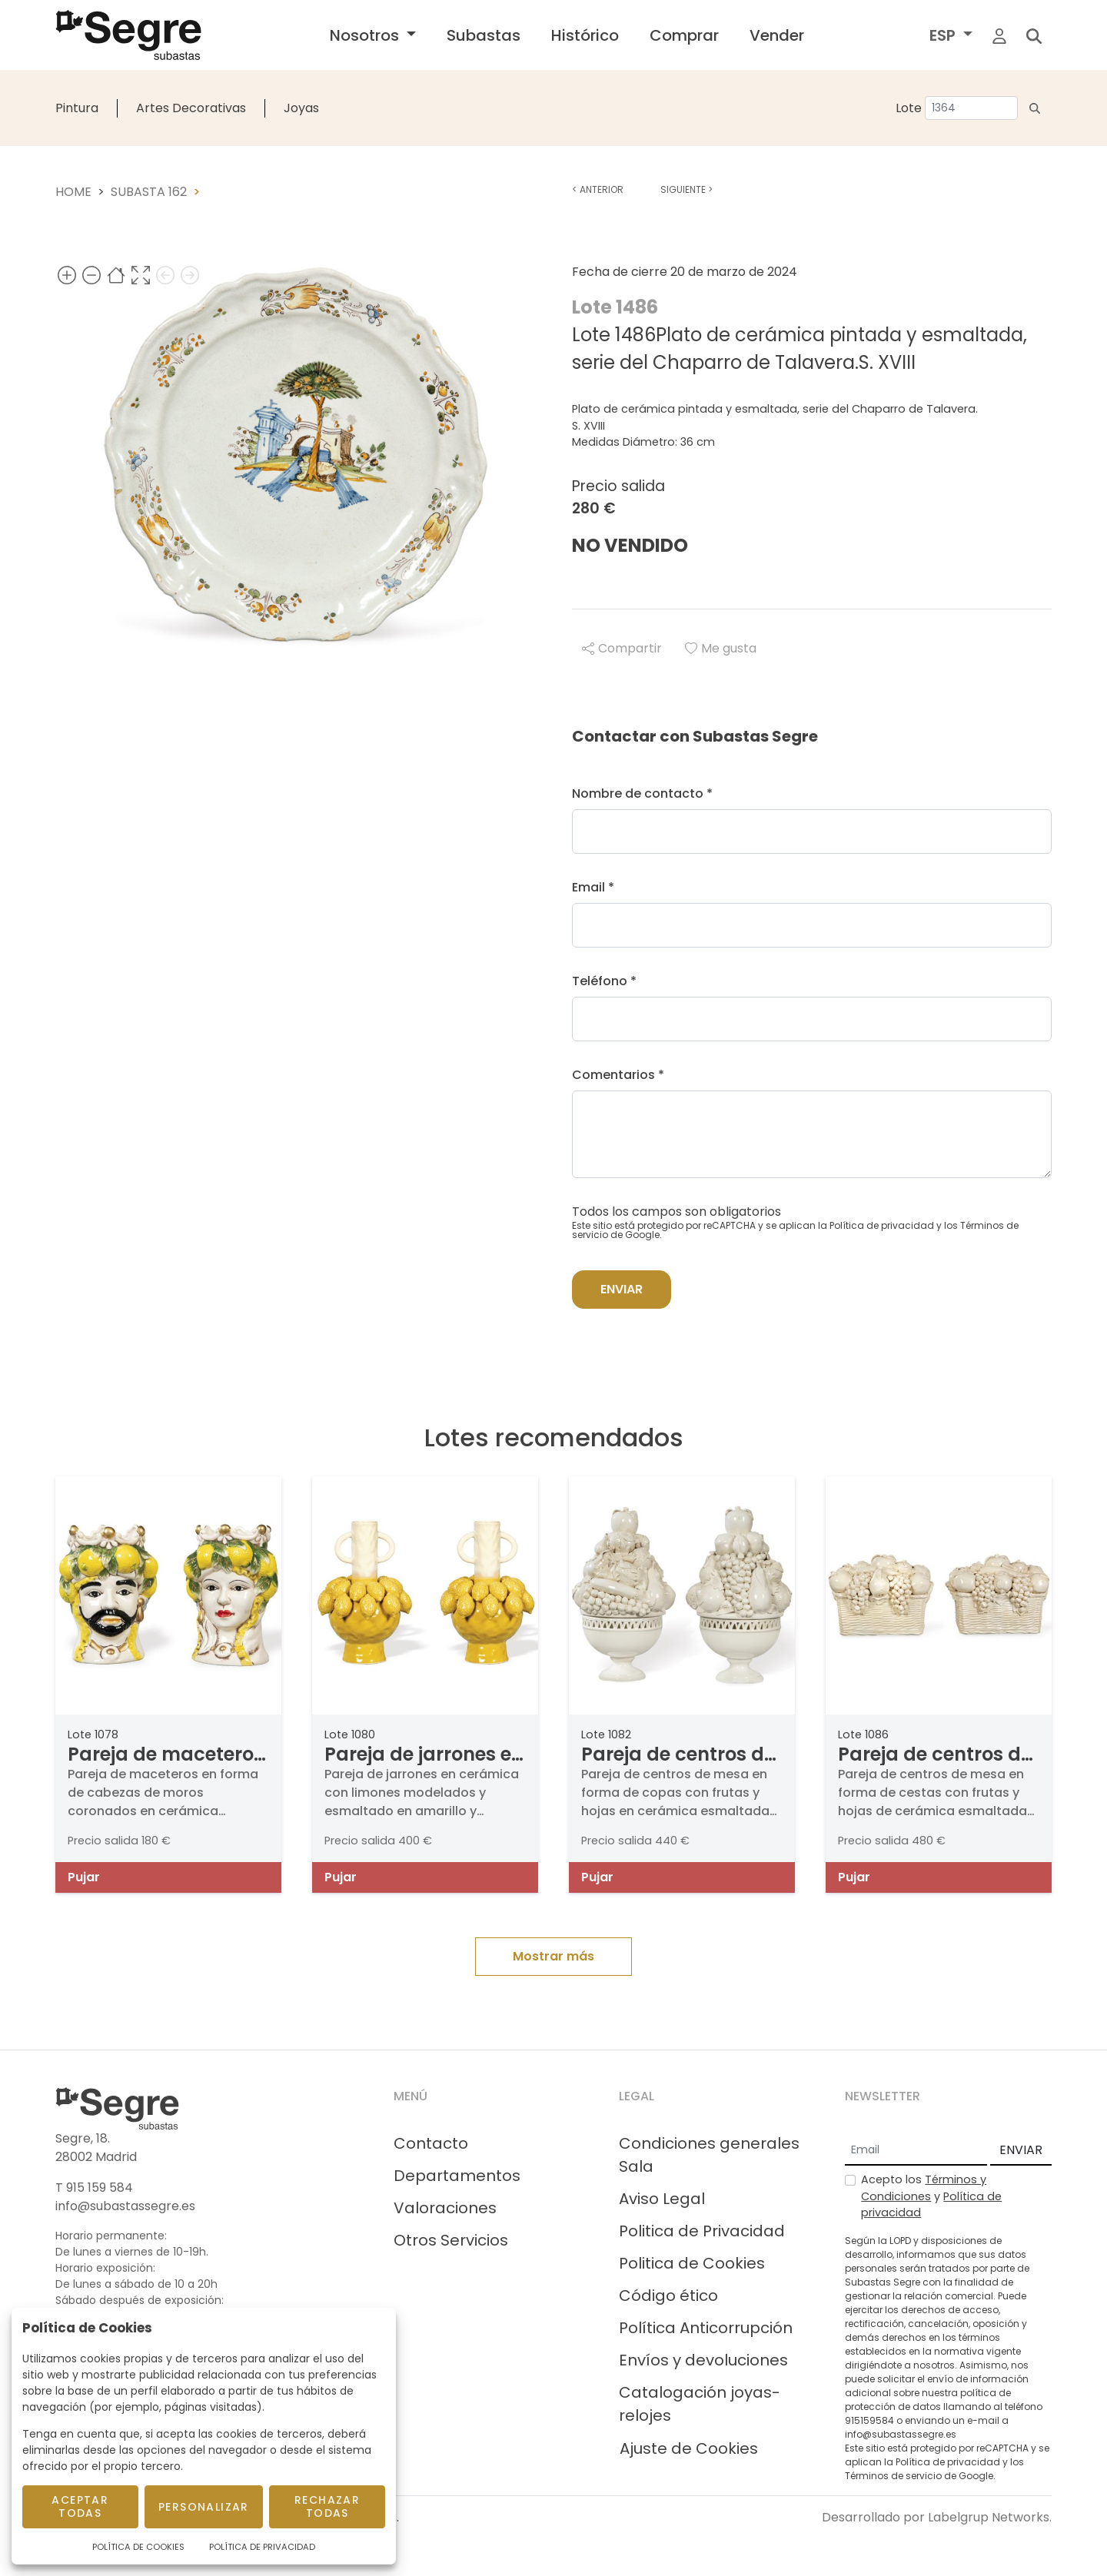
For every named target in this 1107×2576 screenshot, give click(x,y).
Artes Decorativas (191, 108)
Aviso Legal (662, 2198)
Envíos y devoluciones (703, 2360)
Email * (593, 887)
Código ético (668, 2295)
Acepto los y (931, 2196)
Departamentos (457, 2175)
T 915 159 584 (94, 2187)
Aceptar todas (80, 2506)
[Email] (916, 2151)
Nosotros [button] (366, 35)
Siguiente (686, 189)
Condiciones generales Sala (709, 2155)
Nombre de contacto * (642, 793)
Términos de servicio (893, 2475)
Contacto (431, 2143)
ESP (944, 35)
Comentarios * (618, 1075)
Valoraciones (445, 2208)
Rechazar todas (327, 2506)
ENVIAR (1020, 2150)
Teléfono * (604, 981)
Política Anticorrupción (706, 2328)
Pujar (84, 1877)
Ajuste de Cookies (689, 2448)
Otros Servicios (451, 2240)
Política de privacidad (881, 1225)
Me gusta (720, 648)
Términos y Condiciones (923, 2188)
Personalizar (203, 2507)
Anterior (597, 189)
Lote (909, 108)
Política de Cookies (138, 2547)
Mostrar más (553, 1956)
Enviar (621, 1289)
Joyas (301, 108)
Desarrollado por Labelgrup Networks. (937, 2517)
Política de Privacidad (262, 2547)
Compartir (622, 648)
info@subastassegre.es (125, 2206)
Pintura (76, 108)
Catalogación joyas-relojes (699, 2404)
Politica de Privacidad (702, 2231)
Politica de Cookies (692, 2263)
